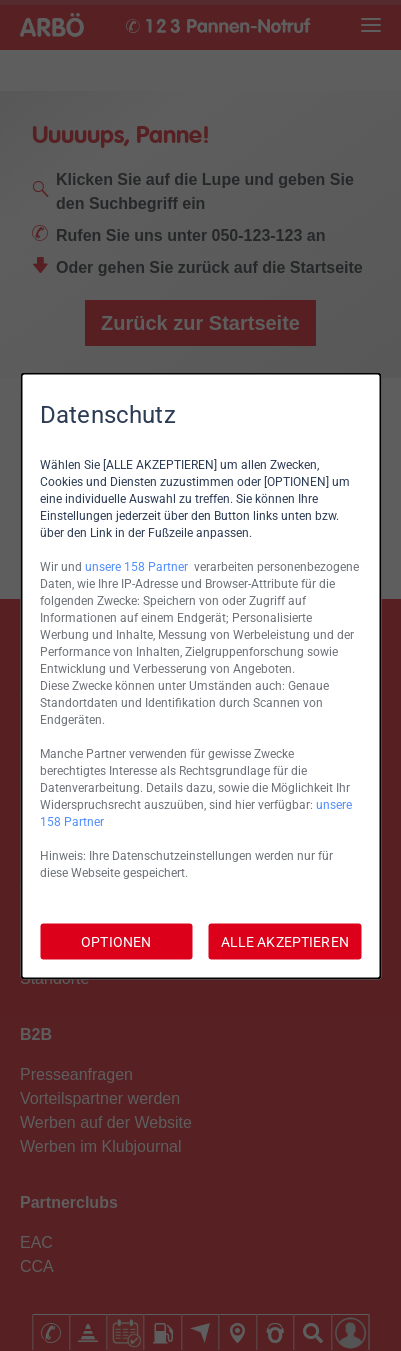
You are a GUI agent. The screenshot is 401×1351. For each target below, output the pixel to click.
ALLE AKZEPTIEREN (285, 941)
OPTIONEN (116, 941)
